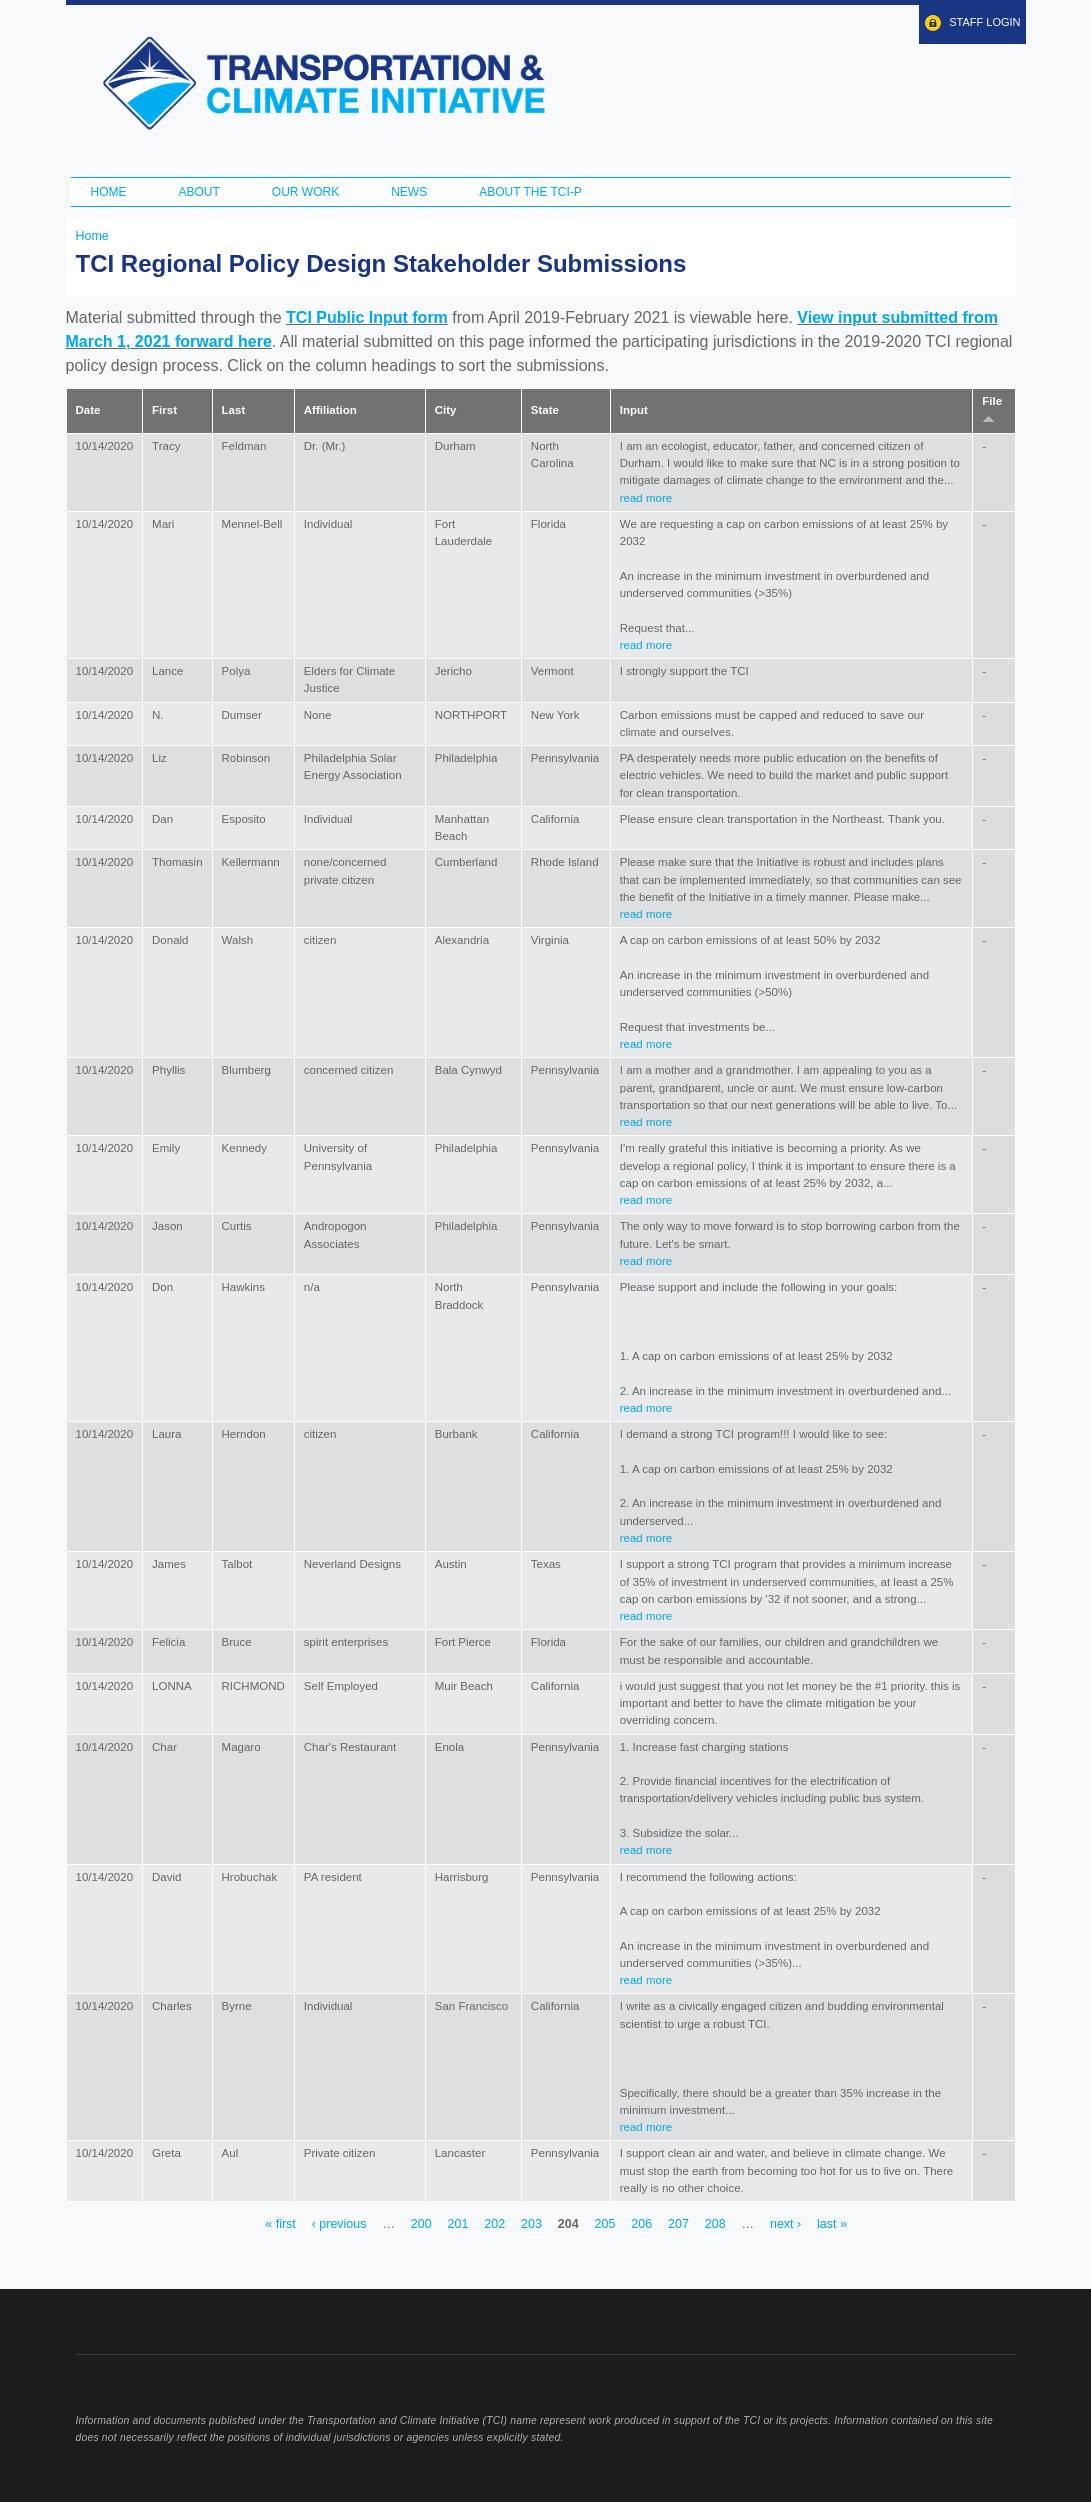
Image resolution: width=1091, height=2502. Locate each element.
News (409, 192)
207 (678, 2224)
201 (458, 2224)
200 (421, 2224)
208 (715, 2224)
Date (88, 410)
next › (785, 2224)
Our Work (305, 192)
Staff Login (984, 22)
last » (832, 2224)
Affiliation (330, 410)
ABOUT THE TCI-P (530, 192)
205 (605, 2224)
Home (109, 192)
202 (494, 2224)
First (164, 410)
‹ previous (339, 2224)
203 (531, 2224)
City (446, 410)
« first (280, 2224)
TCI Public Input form (367, 317)
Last (234, 410)
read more (646, 498)
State (545, 410)
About (199, 192)
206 (641, 2224)
